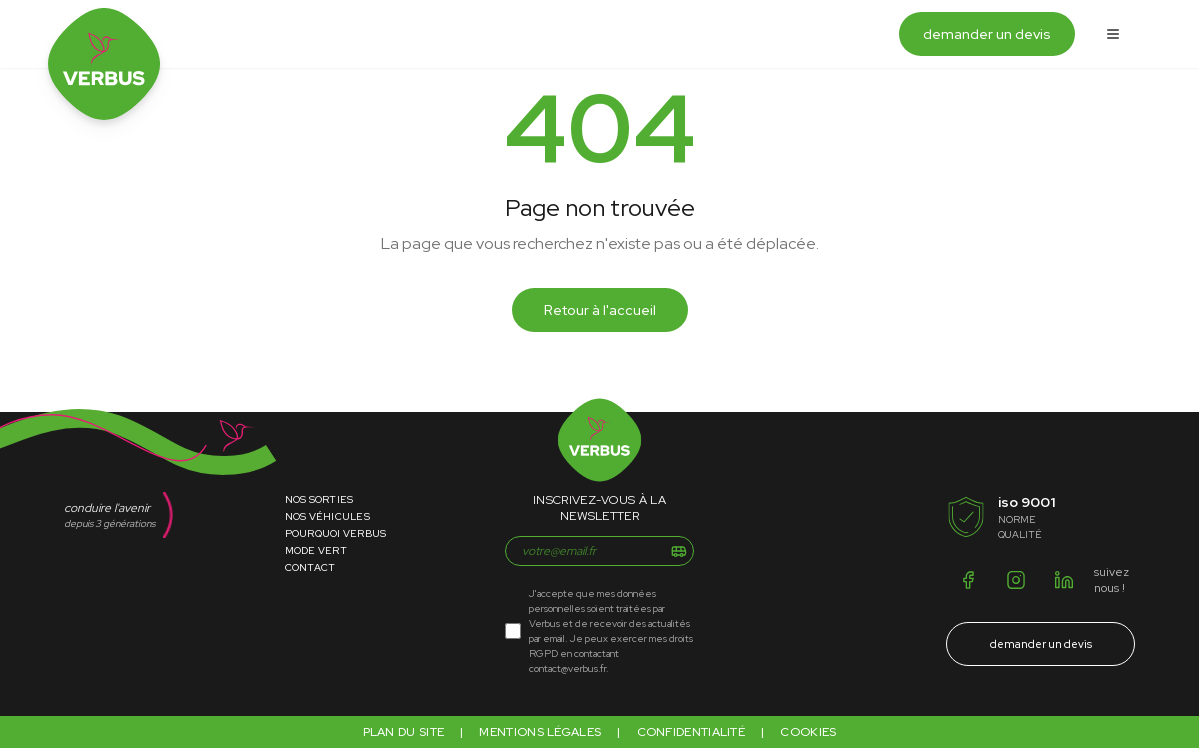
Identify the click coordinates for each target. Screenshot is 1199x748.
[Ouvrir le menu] (1113, 34)
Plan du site (404, 732)
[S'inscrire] (679, 551)
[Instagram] (1016, 580)
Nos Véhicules (327, 516)
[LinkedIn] (1064, 580)
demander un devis (987, 34)
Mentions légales (540, 732)
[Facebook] (968, 580)
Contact (310, 567)
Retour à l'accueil (600, 310)
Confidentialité (691, 732)
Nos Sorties (319, 499)
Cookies (808, 732)
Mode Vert (316, 550)
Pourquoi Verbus (336, 533)
